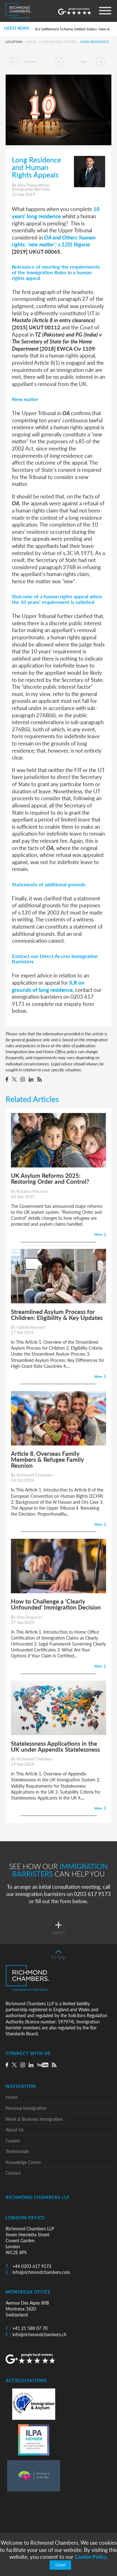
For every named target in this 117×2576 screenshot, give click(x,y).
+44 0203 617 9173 (28, 2266)
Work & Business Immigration (34, 2119)
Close (60, 2565)
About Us (15, 2130)
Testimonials (17, 2151)
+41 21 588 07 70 (26, 2328)
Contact (13, 2173)
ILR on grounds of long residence (48, 986)
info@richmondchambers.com (38, 2272)
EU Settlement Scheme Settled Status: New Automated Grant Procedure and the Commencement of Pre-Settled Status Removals (74, 29)
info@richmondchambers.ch (36, 2334)
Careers (13, 2141)
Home (31, 42)
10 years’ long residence (56, 212)
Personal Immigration (26, 2108)
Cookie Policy (91, 2556)
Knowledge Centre (58, 42)
